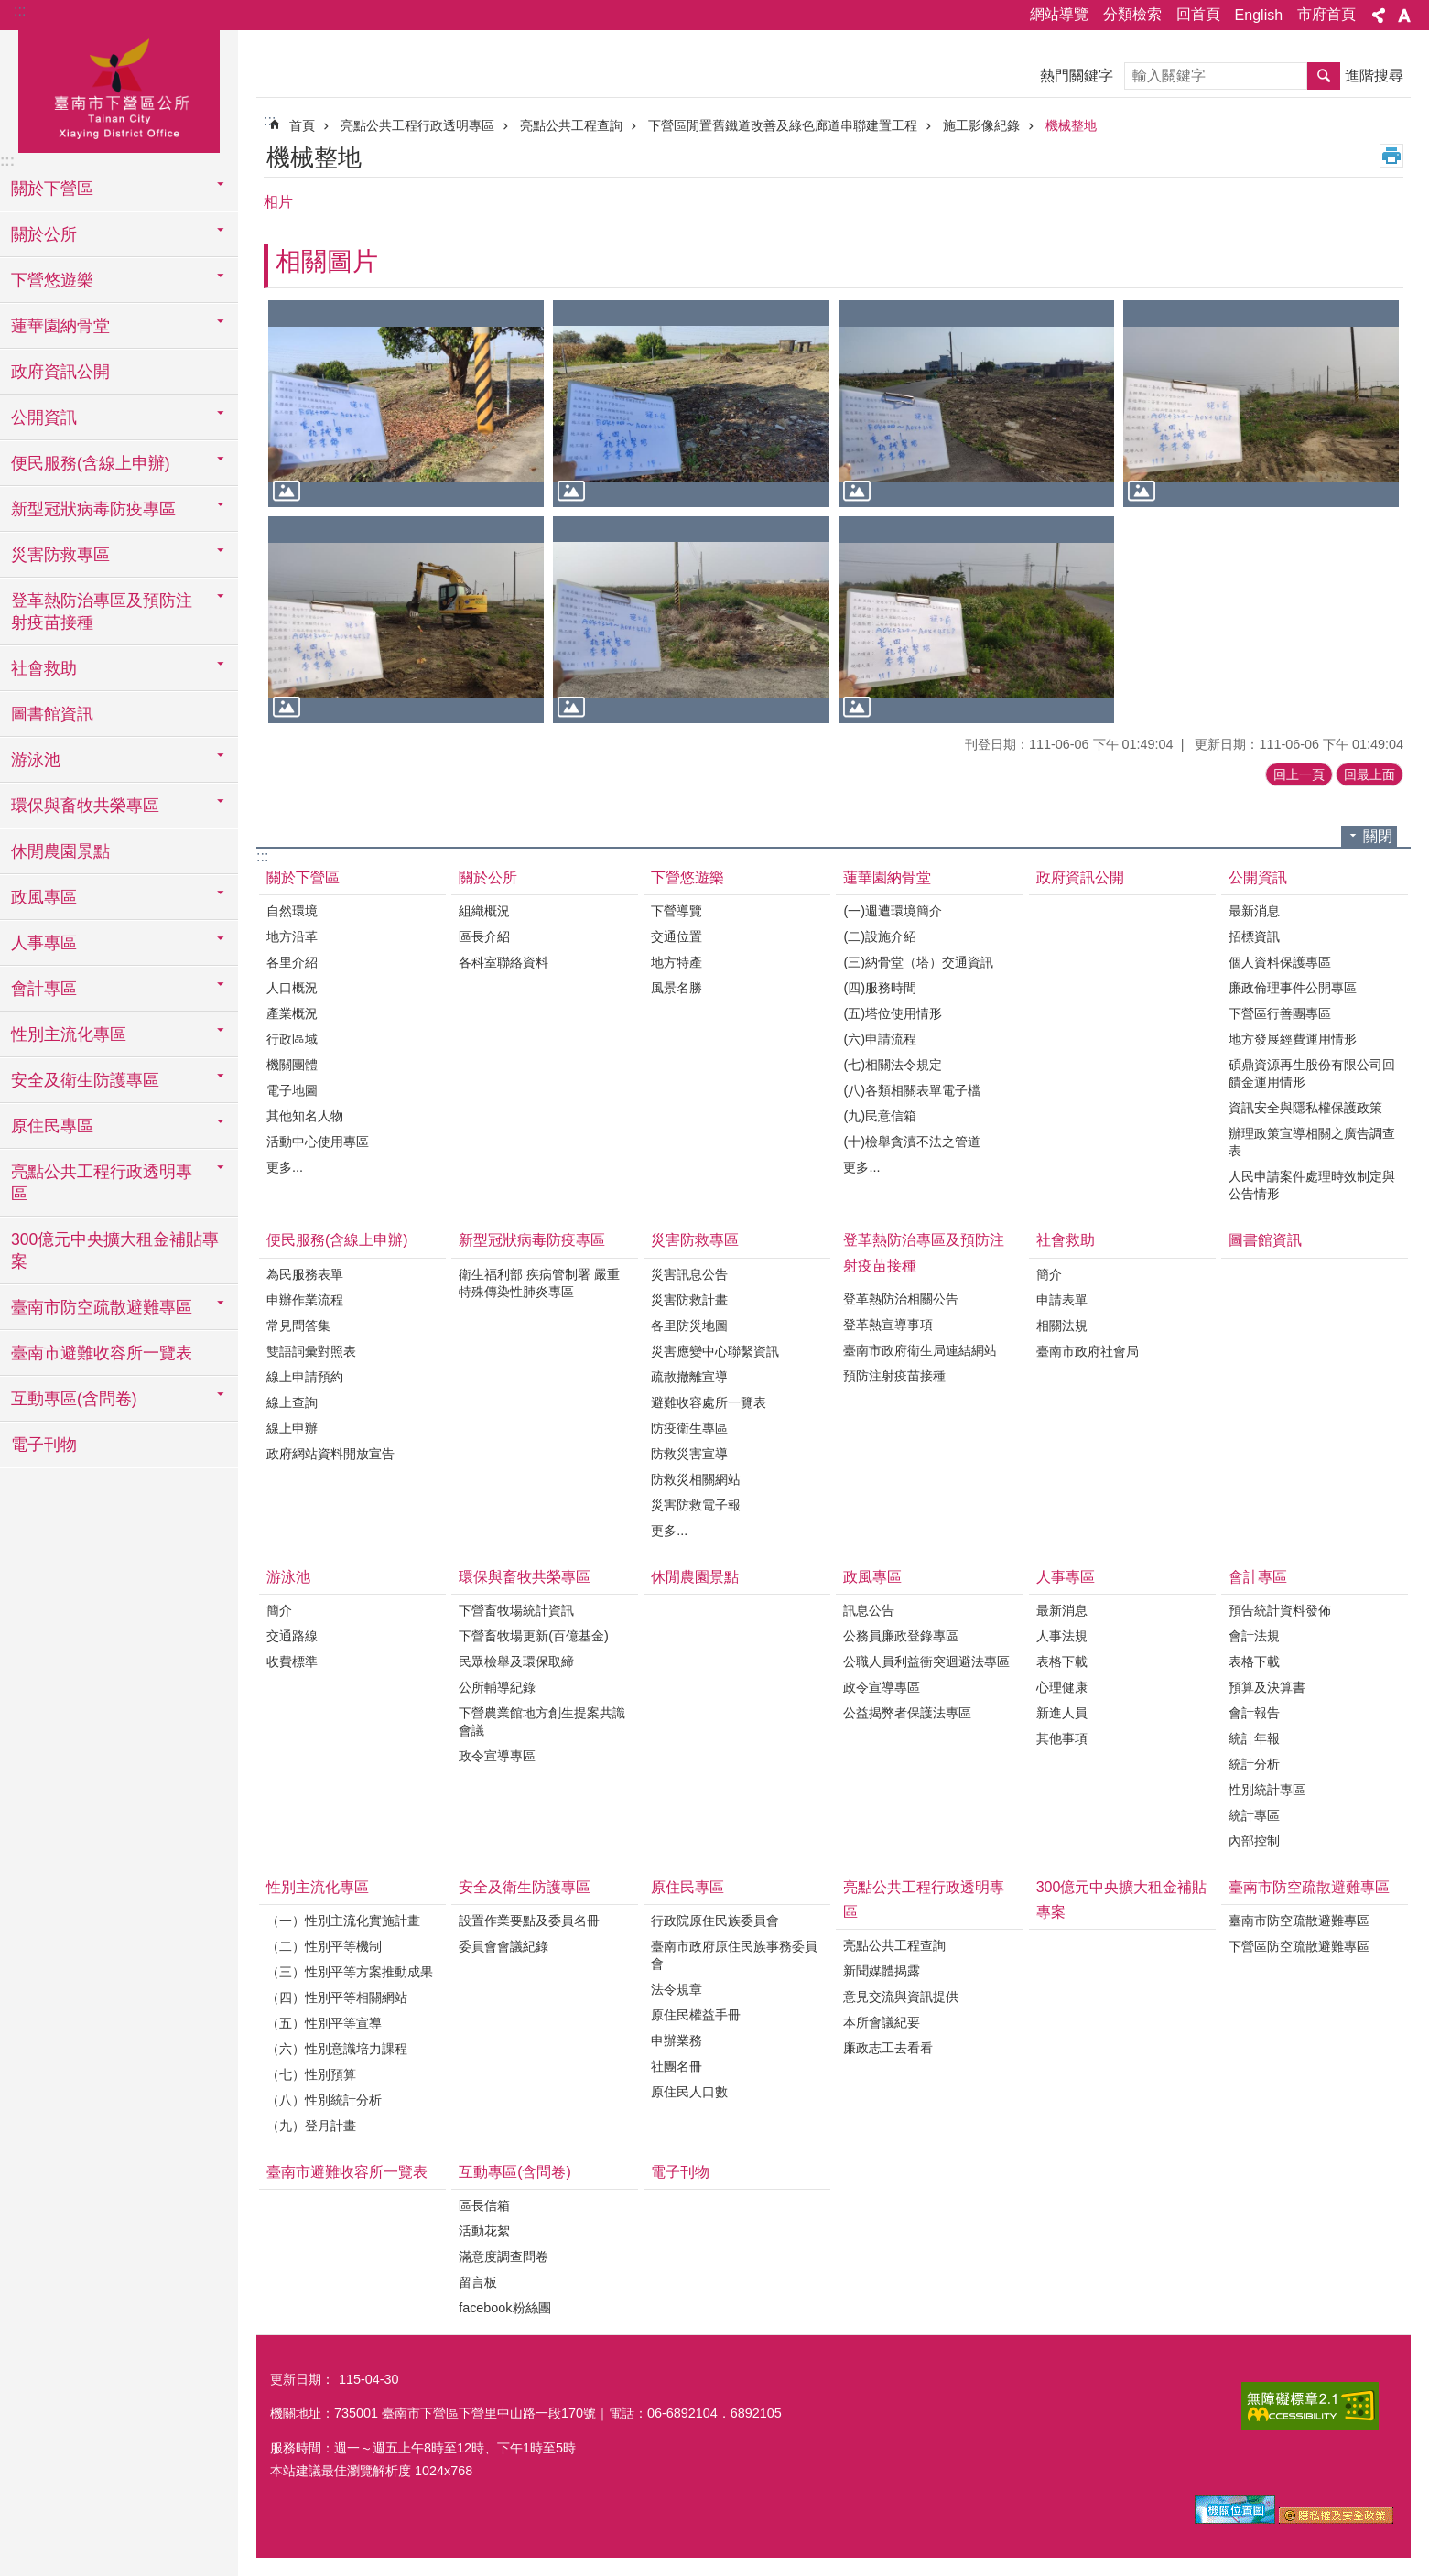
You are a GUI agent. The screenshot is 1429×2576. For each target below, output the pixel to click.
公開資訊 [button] (44, 417)
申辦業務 (676, 2040)
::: (20, 10)
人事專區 (1065, 1577)
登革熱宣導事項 (888, 1324)
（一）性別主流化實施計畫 (343, 1920)
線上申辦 (292, 1428)
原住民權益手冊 (696, 2015)
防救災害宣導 (689, 1453)
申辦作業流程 (304, 1300)
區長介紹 (484, 936)
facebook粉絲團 (504, 2307)
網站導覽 (1059, 14)
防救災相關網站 (696, 1479)
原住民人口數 (689, 2091)
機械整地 (1071, 125)
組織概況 (484, 911)
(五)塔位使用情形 (892, 1013)
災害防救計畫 (689, 1300)
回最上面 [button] (1369, 774)
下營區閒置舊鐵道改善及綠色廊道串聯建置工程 (782, 125)
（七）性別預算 (311, 2074)
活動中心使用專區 (317, 1141)
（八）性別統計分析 (324, 2100)
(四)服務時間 (879, 987)
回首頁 (1198, 14)
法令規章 (676, 1989)
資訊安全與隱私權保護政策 (1305, 1107)
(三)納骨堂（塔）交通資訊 (918, 962)
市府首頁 (1326, 14)
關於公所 (488, 877)
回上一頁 (1299, 774)
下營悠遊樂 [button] (52, 280)
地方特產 (676, 962)
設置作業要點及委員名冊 (529, 1920)
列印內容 (1391, 156)
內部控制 (1254, 1841)
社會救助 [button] (44, 668)
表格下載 (1062, 1661)
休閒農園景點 (60, 851)
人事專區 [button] (44, 943)
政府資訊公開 (60, 372)
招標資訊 (1254, 936)
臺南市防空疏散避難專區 (1309, 1887)
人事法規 (1062, 1636)
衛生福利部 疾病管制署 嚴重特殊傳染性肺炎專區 (539, 1283)
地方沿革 (292, 936)
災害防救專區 (695, 1240)
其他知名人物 (304, 1116)
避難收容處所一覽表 (708, 1402)
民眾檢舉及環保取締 (516, 1661)
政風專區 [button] (44, 897)
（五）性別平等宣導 (324, 2023)
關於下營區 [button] (52, 188)
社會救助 (1065, 1240)
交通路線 (292, 1636)
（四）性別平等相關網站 (336, 1997)
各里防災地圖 (689, 1325)
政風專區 (872, 1577)
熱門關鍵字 (1076, 75)
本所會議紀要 (881, 2022)
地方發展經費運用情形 (1293, 1039)
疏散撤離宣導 (689, 1376)
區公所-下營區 (119, 89)
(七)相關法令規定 (892, 1064)
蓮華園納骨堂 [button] (60, 326)
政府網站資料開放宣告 (330, 1453)
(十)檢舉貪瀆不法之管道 (911, 1141)
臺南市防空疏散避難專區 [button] (101, 1307)
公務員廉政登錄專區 (900, 1636)
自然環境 (292, 911)
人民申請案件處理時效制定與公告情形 (1312, 1185)
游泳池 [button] (35, 760)
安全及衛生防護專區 (524, 1887)
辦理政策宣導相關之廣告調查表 (1312, 1142)
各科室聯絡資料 (503, 962)
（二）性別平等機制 (324, 1946)
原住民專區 (687, 1887)
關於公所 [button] (44, 234)
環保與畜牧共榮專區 (524, 1577)
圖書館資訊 (52, 714)
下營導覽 (676, 911)
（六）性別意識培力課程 (336, 2048)
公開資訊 (1258, 877)
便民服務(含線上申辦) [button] (90, 463)
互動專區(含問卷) (515, 2172)
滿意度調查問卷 (503, 2256)
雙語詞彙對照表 (311, 1351)
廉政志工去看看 (888, 2047)
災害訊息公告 (689, 1274)
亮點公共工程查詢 (571, 125)
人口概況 (292, 987)
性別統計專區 (1267, 1789)
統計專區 (1254, 1815)
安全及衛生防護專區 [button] (85, 1080)
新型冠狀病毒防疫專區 (532, 1240)
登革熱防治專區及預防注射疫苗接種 (923, 1252)
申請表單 (1062, 1300)
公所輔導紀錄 (497, 1687)
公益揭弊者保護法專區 (907, 1712)
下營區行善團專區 (1280, 1013)
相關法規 (1062, 1325)
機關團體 (292, 1064)
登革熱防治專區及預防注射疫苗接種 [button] (101, 611)
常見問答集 (298, 1325)
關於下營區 (303, 877)
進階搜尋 (1374, 75)
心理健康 (1062, 1687)
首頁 (302, 125)
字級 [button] (1404, 16)
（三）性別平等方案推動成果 (349, 1971)
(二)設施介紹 (879, 936)
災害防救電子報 (696, 1505)
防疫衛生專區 (689, 1428)
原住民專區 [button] (52, 1126)
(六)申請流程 (879, 1039)
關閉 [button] (1377, 836)
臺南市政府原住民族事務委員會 (734, 1955)
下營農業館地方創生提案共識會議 (542, 1721)
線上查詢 (292, 1402)
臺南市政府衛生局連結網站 (920, 1350)
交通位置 (676, 936)
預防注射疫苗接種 (894, 1376)
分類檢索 (1132, 14)
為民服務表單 (304, 1274)
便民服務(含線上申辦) (337, 1240)
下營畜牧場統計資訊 (516, 1610)
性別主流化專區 (317, 1887)
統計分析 (1254, 1764)
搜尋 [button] (1323, 76)
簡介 (1049, 1274)
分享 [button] (1379, 16)
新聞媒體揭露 (881, 1971)
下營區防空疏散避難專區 (1299, 1946)
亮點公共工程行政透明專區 (417, 125)
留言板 (478, 2282)
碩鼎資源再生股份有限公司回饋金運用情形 (1312, 1073)
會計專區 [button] (44, 989)
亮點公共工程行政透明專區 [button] (101, 1183)
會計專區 (1258, 1577)
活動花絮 (484, 2231)
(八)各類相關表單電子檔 (911, 1090)
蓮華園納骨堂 (887, 877)
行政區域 (292, 1039)
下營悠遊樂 (687, 877)
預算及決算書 (1267, 1687)
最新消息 (1254, 911)
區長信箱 (484, 2205)
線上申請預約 (304, 1376)
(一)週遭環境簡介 (892, 911)
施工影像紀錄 (981, 125)
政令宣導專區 (497, 1755)
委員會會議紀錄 (503, 1946)
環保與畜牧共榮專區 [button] (85, 805)
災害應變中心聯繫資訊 (715, 1351)
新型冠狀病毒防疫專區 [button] (93, 509)
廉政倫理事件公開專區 (1293, 987)
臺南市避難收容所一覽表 (101, 1353)
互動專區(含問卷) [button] (74, 1399)
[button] (406, 403)
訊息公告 (868, 1610)
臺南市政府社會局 (1087, 1351)
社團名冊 (676, 2066)
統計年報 (1254, 1738)
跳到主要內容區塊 (9, 9)
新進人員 (1062, 1712)
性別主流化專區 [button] (68, 1034)
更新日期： (302, 2379)
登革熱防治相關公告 (900, 1299)
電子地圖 (292, 1090)
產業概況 (292, 1013)
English (1259, 15)
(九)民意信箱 (879, 1116)
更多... (284, 1167)
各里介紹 (292, 962)
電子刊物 (44, 1444)
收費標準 (292, 1661)
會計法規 (1254, 1636)
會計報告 (1254, 1712)
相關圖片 (327, 261)
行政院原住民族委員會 (715, 1920)
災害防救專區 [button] (60, 555)
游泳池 (288, 1577)
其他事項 (1062, 1738)
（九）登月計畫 (311, 2125)
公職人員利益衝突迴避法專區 (926, 1661)
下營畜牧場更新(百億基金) (534, 1636)
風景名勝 (676, 987)
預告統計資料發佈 (1280, 1610)
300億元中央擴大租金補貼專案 (115, 1250)
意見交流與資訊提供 (900, 1996)
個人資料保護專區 (1280, 962)
